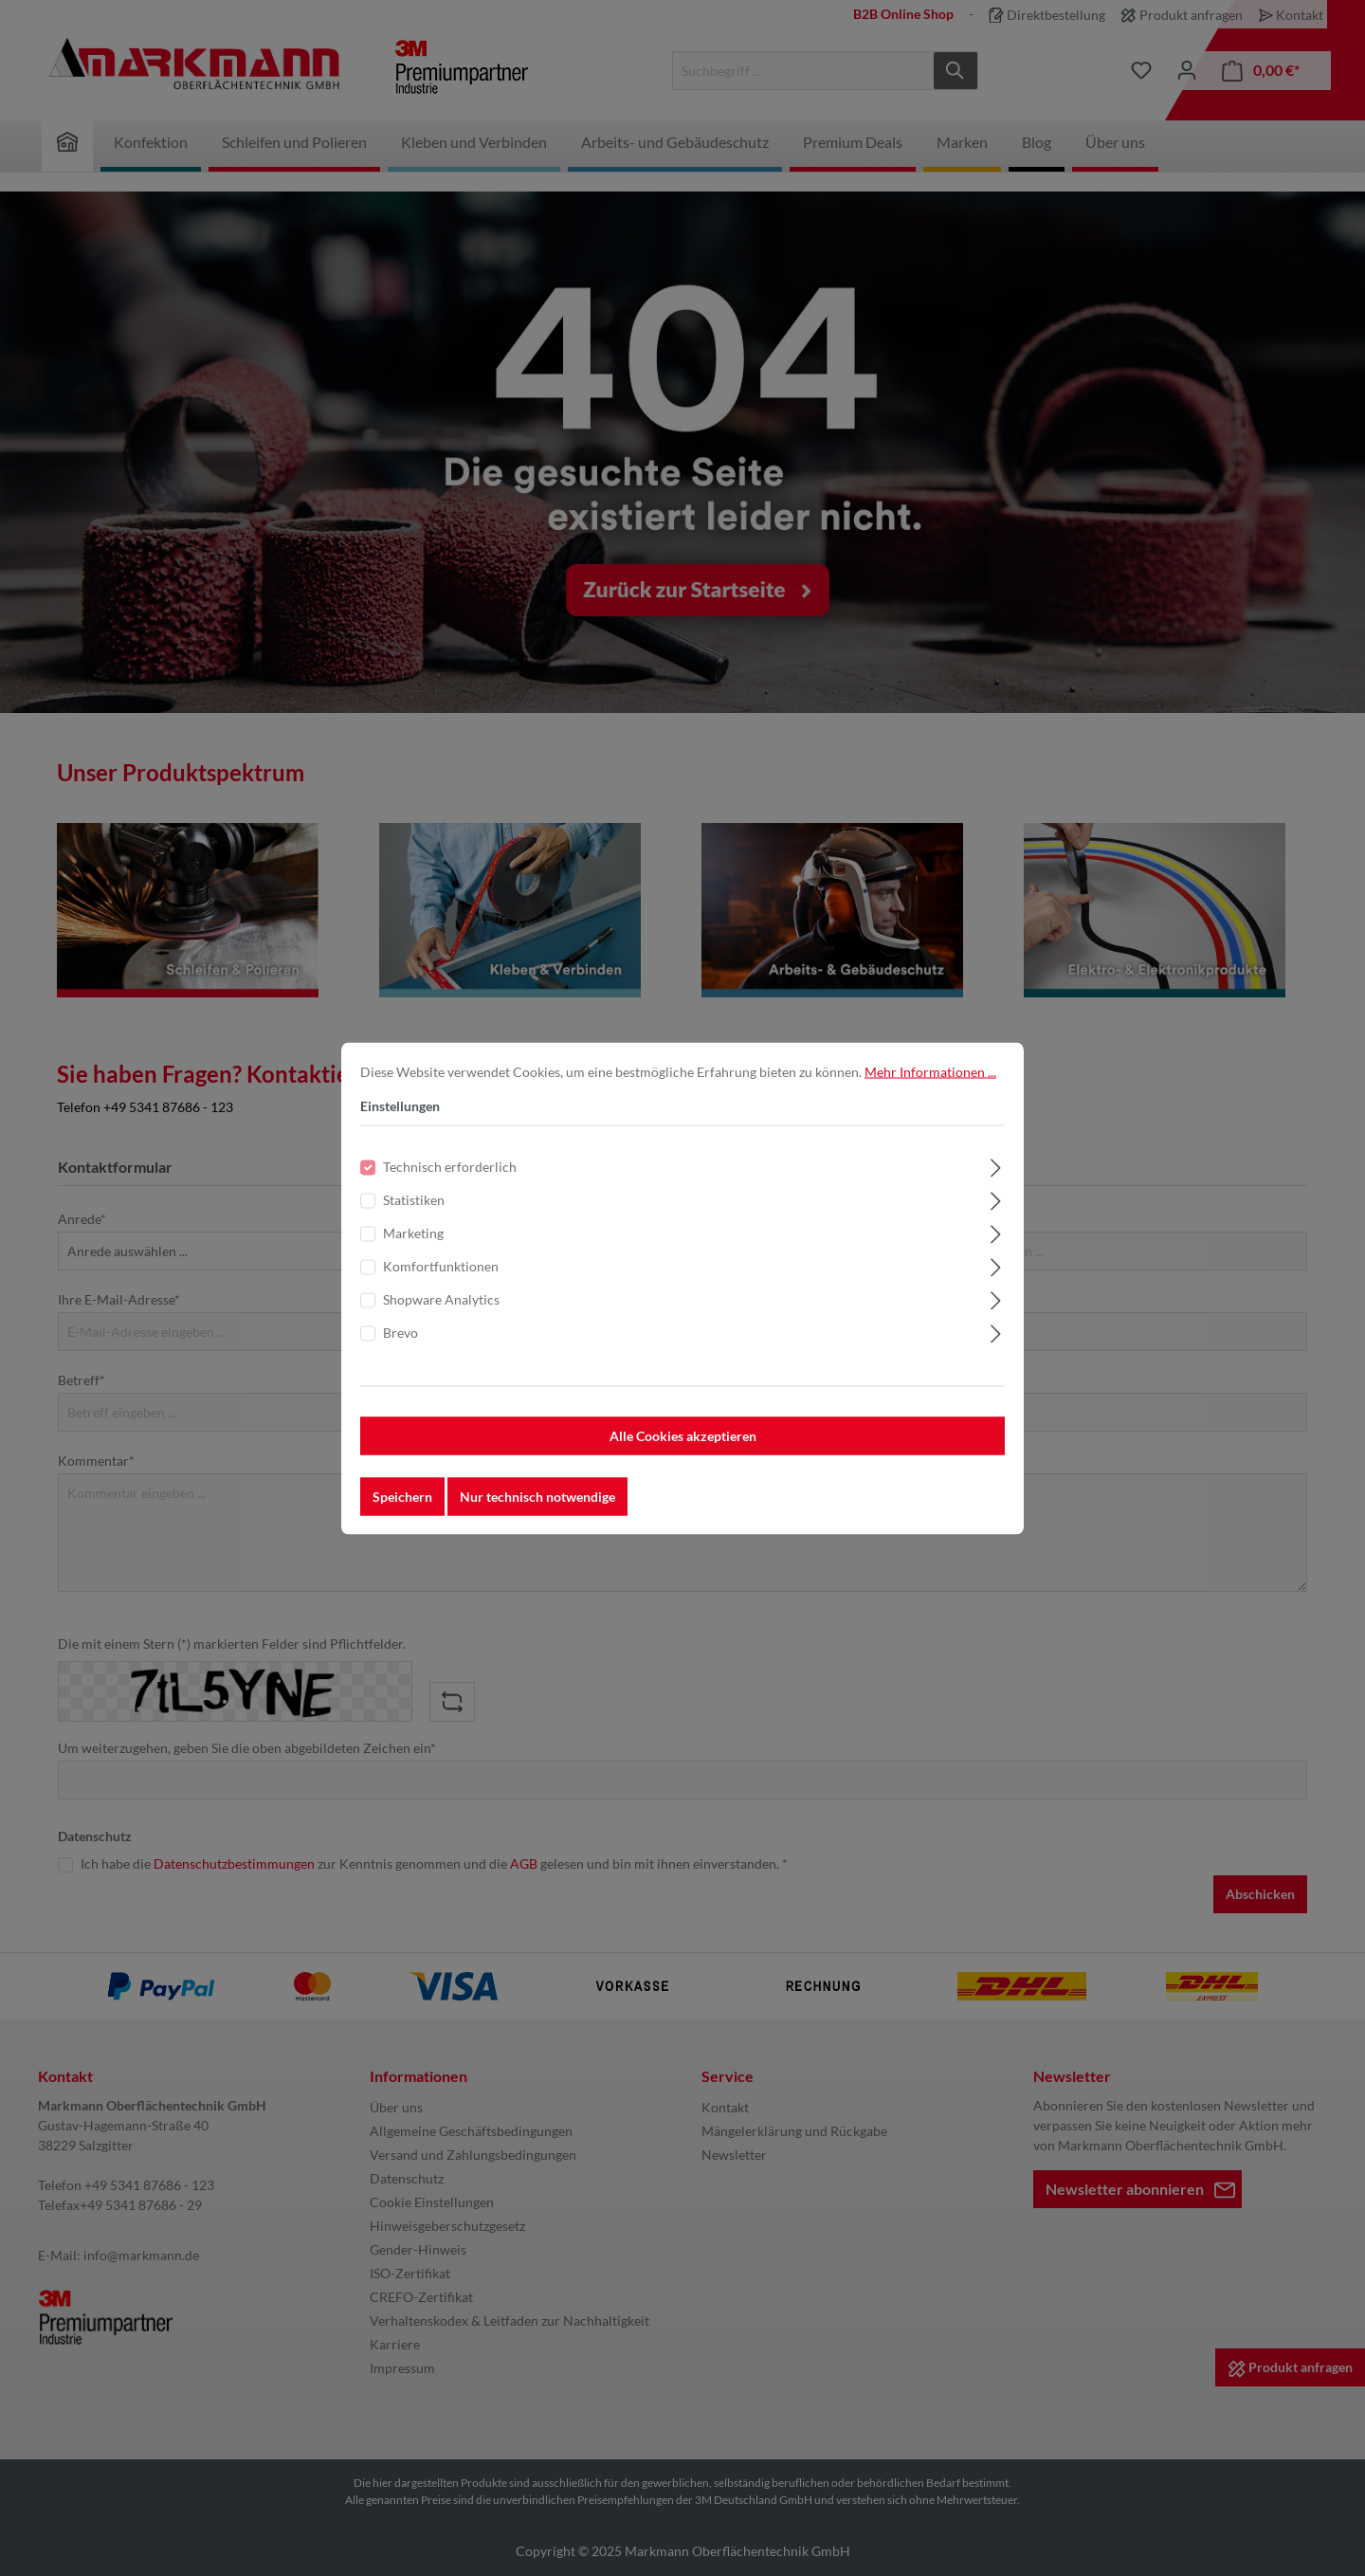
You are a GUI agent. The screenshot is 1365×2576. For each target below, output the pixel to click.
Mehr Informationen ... (930, 1084)
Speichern (402, 1509)
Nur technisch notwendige (537, 1509)
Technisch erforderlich (450, 1179)
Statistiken (414, 1212)
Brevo (400, 1345)
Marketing (413, 1245)
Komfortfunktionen (441, 1278)
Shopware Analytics (441, 1312)
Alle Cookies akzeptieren (683, 1448)
